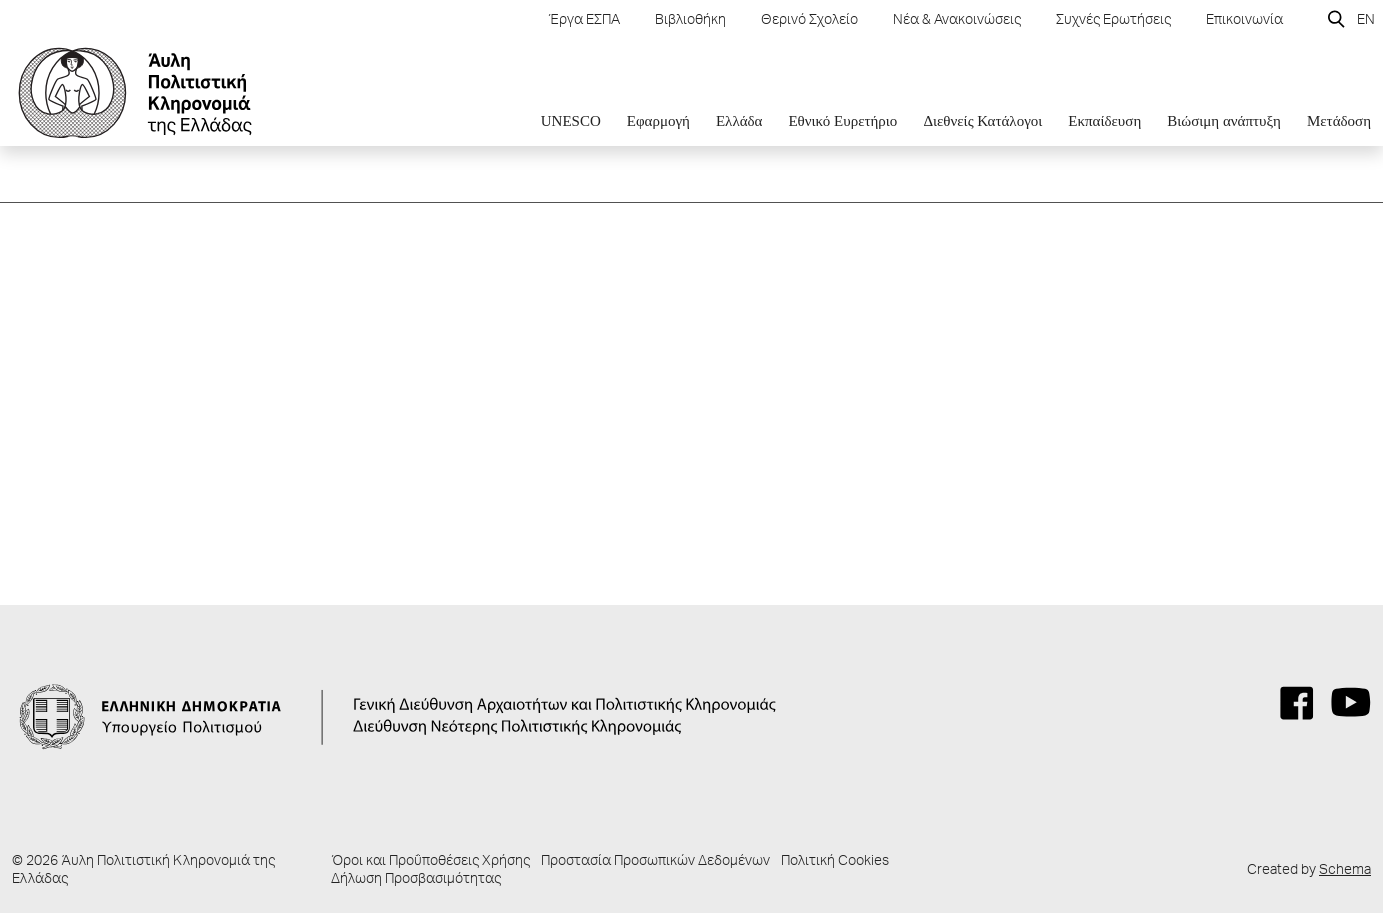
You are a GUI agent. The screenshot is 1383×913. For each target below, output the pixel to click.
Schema (1345, 871)
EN (1366, 21)
